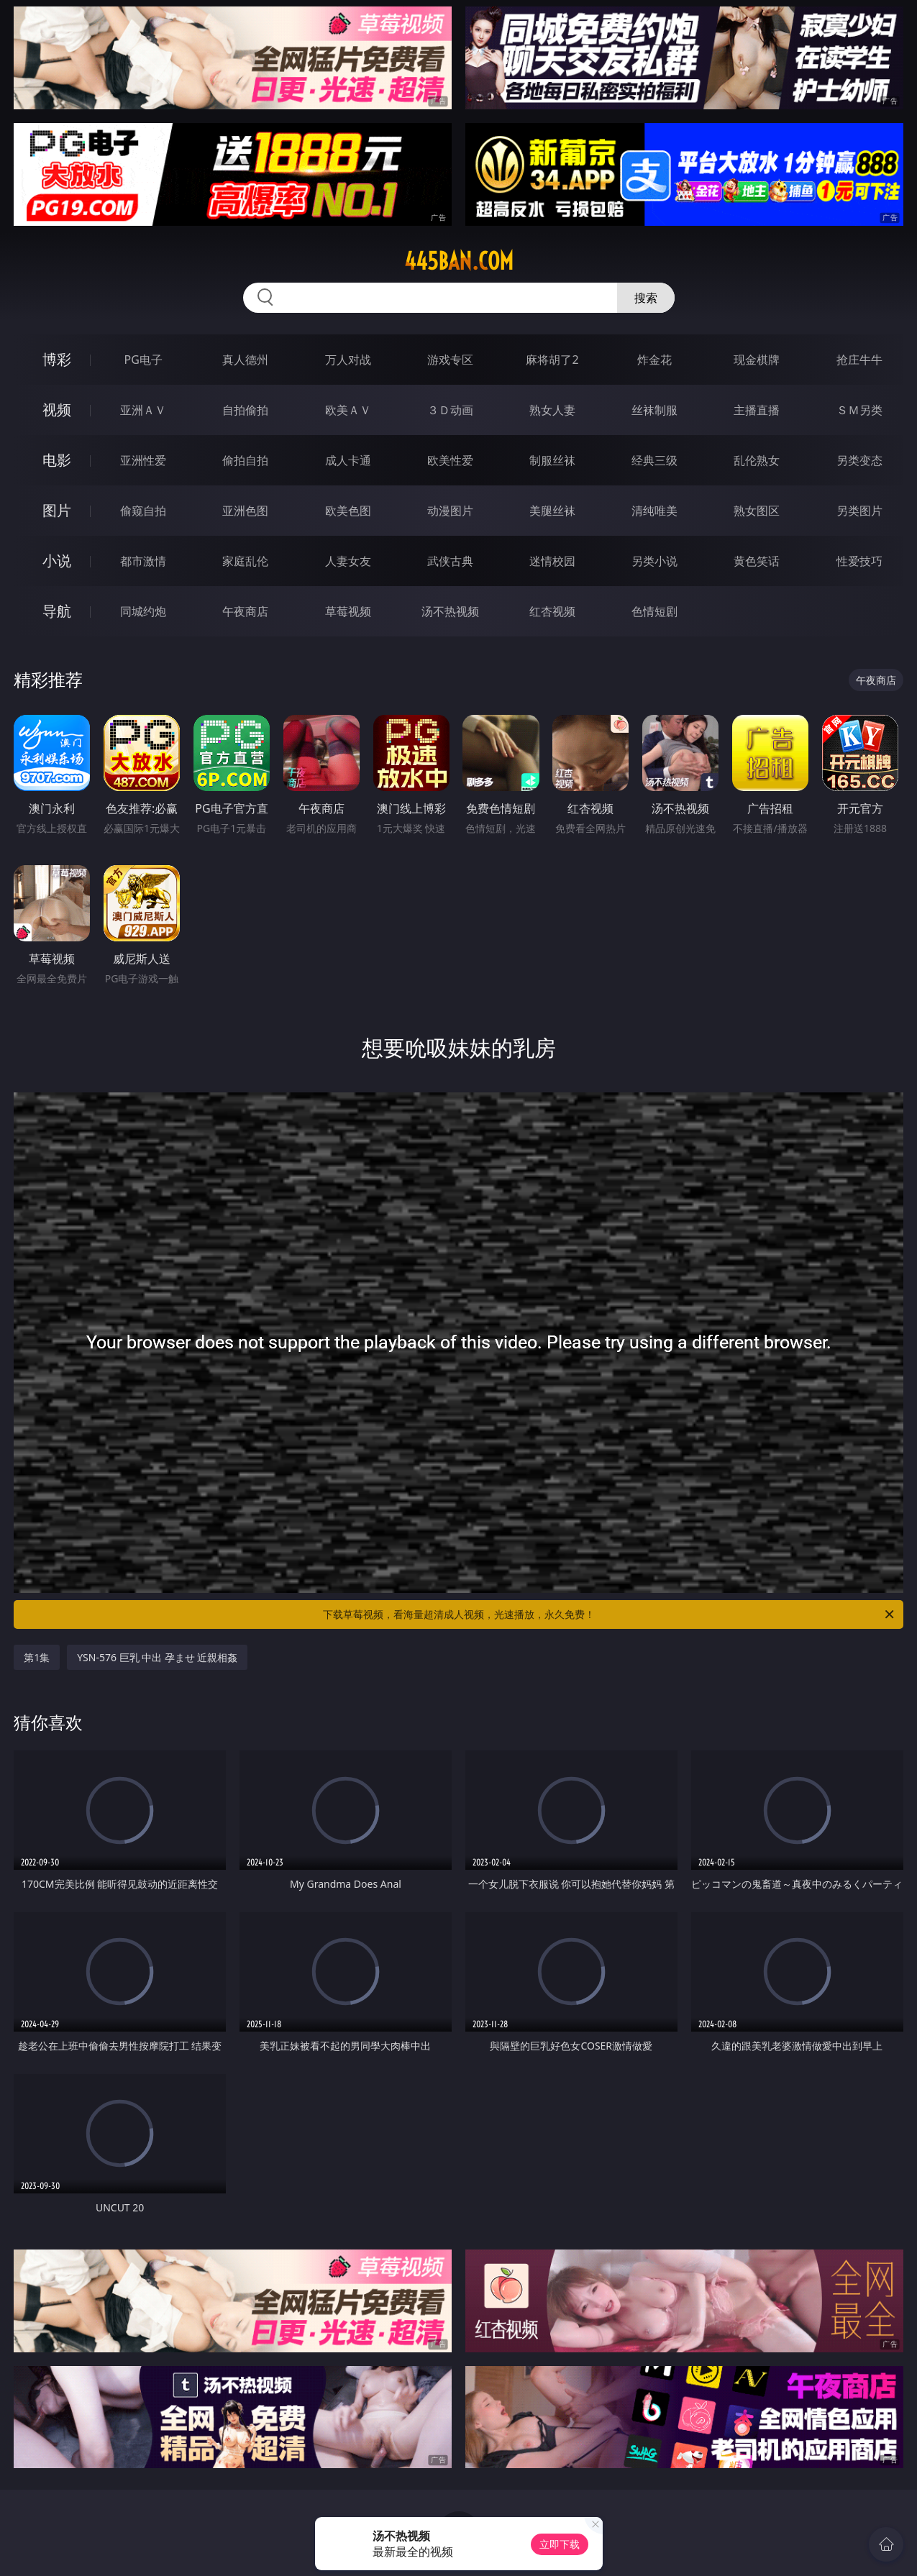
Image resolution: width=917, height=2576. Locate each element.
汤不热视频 (450, 611)
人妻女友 (348, 561)
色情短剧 (654, 611)
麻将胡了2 (552, 359)
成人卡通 (348, 460)
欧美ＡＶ (348, 410)
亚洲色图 (245, 511)
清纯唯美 (654, 511)
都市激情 (143, 561)
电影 (56, 460)
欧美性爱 (450, 460)
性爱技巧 (859, 561)
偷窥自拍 (143, 511)
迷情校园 (552, 561)
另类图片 (859, 511)
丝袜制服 (654, 410)
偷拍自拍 (245, 460)
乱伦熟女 (757, 460)
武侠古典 (450, 561)
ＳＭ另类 (859, 410)
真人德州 (245, 359)
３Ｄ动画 (450, 410)
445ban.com (459, 261)
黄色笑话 (757, 561)
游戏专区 (450, 359)
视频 (56, 409)
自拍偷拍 (245, 410)
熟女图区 (757, 511)
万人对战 (348, 359)
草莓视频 (348, 611)
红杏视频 (552, 611)
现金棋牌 (757, 359)
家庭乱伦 (245, 561)
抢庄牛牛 (859, 359)
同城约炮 (143, 611)
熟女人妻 (552, 410)
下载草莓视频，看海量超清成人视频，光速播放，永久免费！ (609, 1614)
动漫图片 (450, 511)
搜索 (645, 298)
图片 (56, 510)
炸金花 (654, 359)
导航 (56, 611)
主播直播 (757, 410)
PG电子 (143, 359)
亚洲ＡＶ (143, 410)
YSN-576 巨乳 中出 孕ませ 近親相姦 (157, 1657)
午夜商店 (245, 611)
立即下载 (559, 2544)
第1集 (37, 1657)
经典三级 (654, 460)
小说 (56, 560)
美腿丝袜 (552, 511)
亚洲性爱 (143, 460)
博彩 (56, 359)
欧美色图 (348, 511)
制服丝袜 (552, 460)
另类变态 (859, 460)
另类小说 (654, 561)
